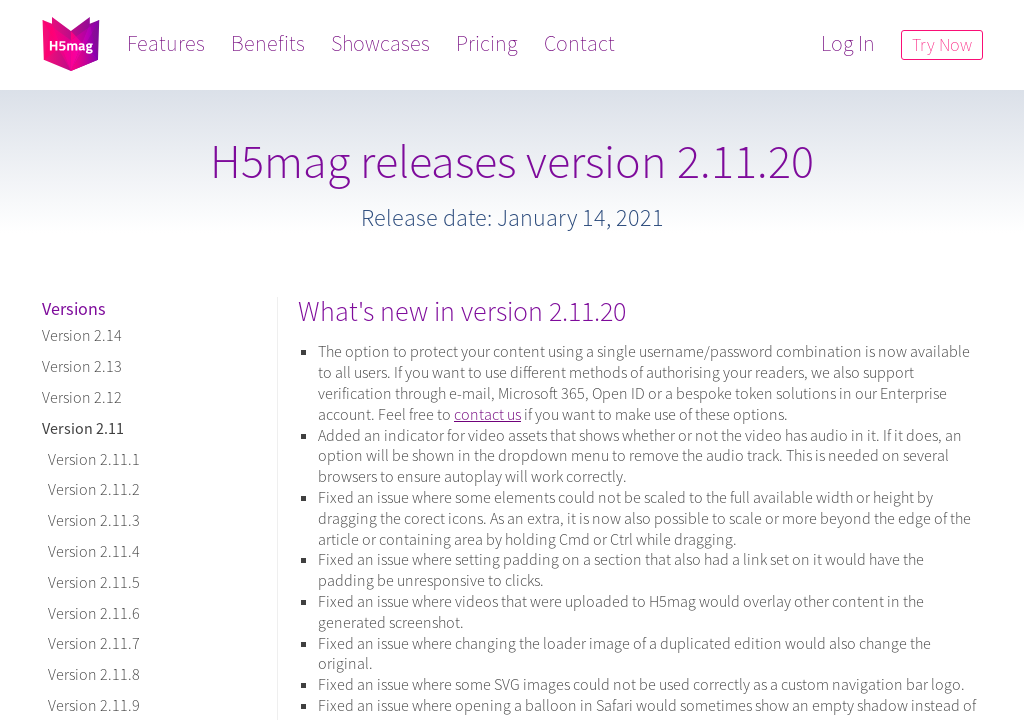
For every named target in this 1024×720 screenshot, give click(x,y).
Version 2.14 (82, 335)
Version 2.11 (83, 428)
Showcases (381, 43)
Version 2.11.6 (91, 613)
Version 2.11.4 (91, 551)
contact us (487, 414)
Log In (847, 43)
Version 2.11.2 (91, 489)
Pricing (488, 43)
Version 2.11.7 (91, 643)
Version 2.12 (82, 397)
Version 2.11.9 (91, 705)
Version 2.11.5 (91, 582)
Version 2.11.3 (91, 520)
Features (167, 43)
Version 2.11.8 (91, 674)
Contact (580, 43)
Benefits (269, 43)
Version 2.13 (82, 366)
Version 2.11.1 (91, 459)
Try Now (941, 44)
